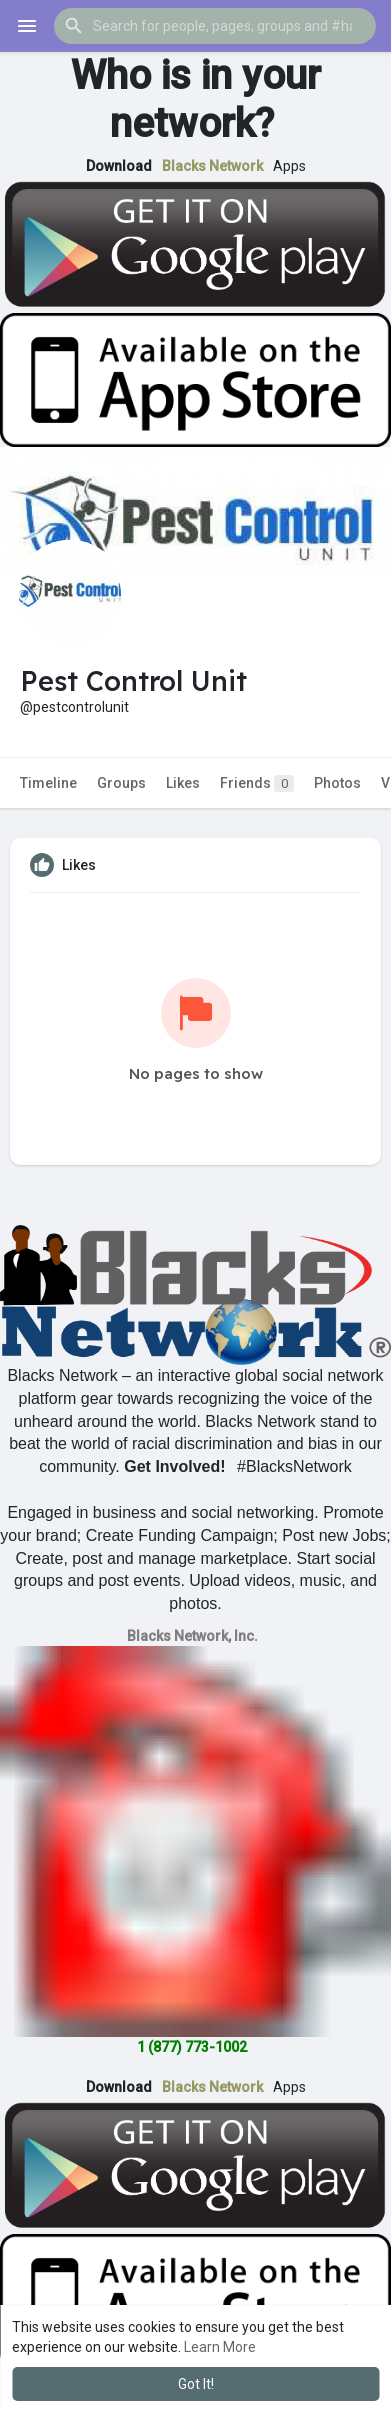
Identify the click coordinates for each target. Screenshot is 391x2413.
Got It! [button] (196, 2384)
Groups (121, 783)
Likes (183, 783)
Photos (337, 783)
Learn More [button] (220, 2347)
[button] (215, 26)
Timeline (48, 783)
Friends (257, 783)
